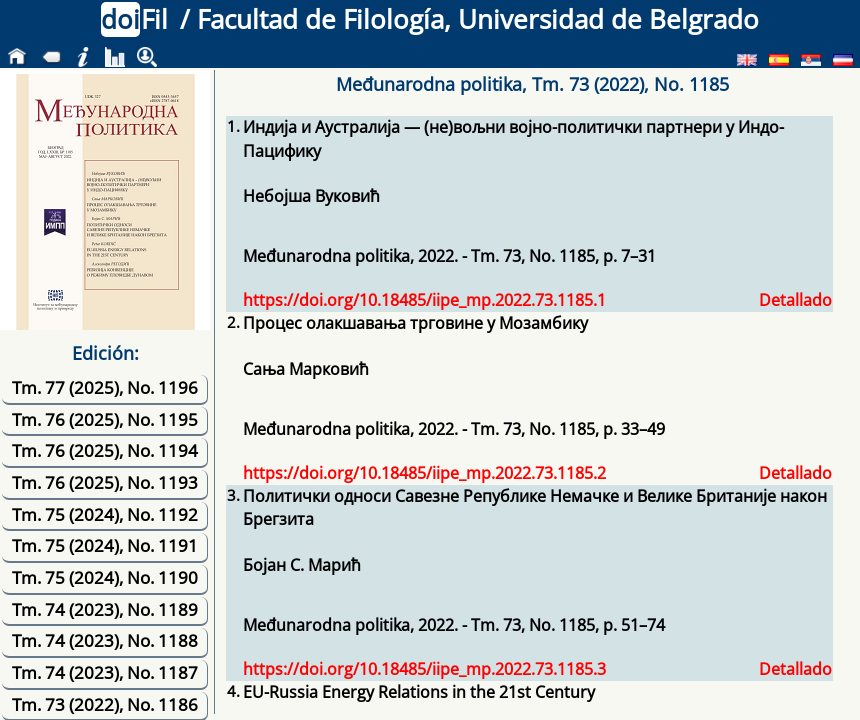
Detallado (795, 300)
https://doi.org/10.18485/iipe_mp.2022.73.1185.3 (424, 669)
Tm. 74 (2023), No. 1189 (105, 609)
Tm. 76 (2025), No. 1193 (105, 482)
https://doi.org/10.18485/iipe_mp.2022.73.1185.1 (424, 300)
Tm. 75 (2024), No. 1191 (105, 545)
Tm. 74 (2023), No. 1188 (105, 640)
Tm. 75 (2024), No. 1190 (105, 577)
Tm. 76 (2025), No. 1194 (105, 450)
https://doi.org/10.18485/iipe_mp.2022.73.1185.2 (424, 473)
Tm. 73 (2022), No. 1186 (105, 704)
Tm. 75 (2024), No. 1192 (105, 514)
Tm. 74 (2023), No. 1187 (105, 672)
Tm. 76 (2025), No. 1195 (105, 419)
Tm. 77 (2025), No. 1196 (105, 387)
